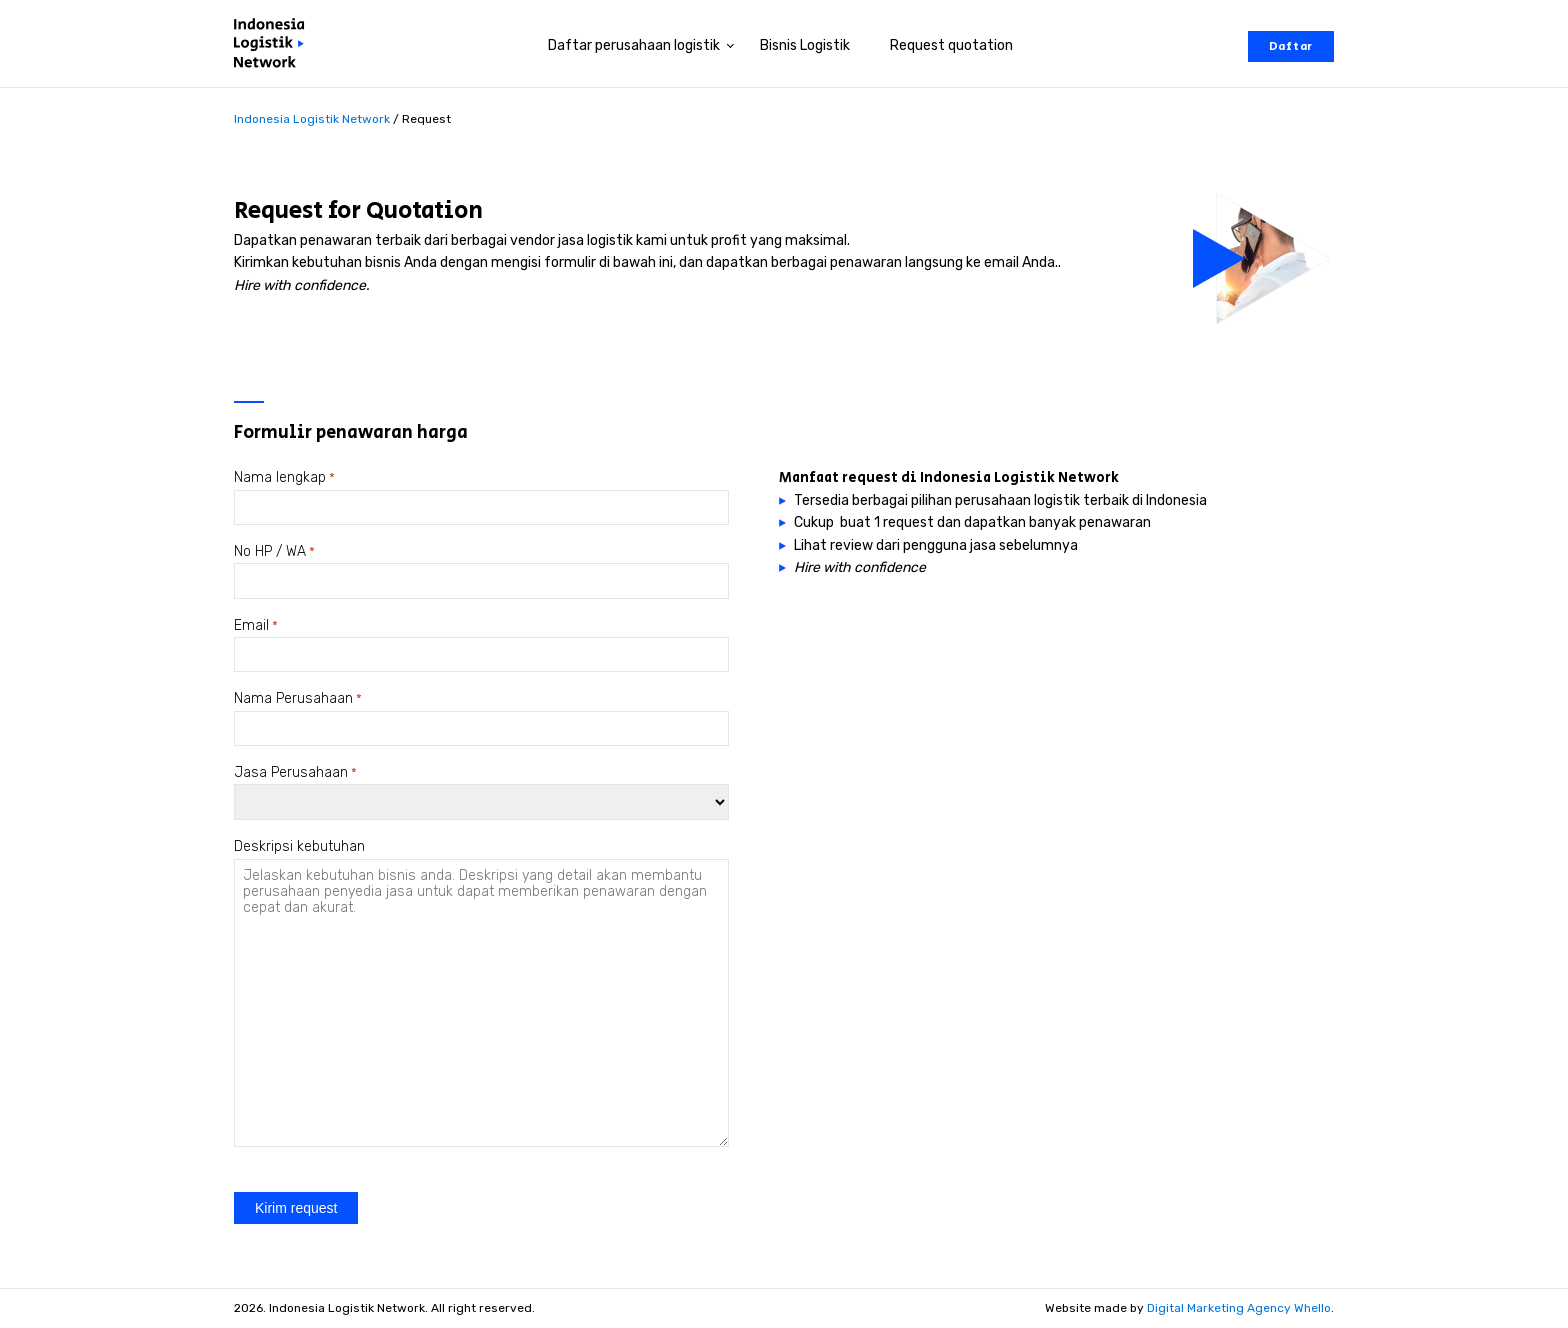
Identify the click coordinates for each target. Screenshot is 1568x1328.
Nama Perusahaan (298, 699)
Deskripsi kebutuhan (299, 846)
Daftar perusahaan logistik (634, 45)
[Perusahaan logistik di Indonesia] (274, 46)
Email (256, 626)
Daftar (1291, 46)
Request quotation (951, 45)
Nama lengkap (284, 478)
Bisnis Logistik (805, 45)
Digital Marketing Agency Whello (1239, 1308)
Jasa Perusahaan (295, 773)
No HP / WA (274, 552)
